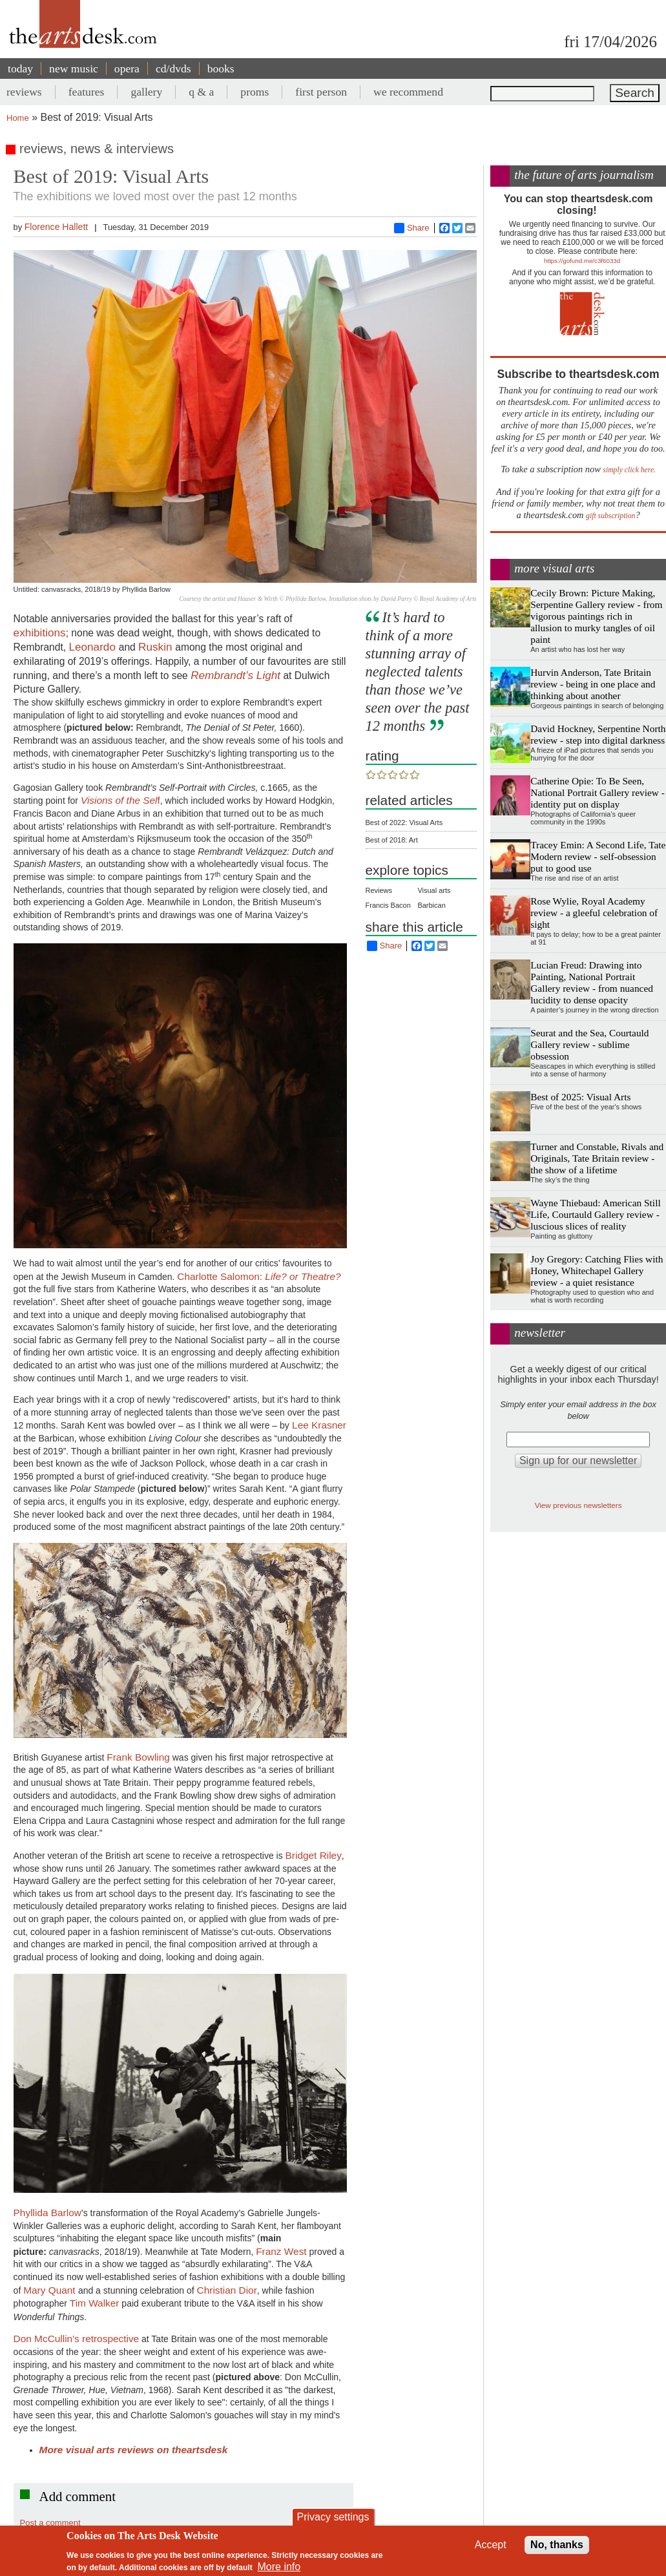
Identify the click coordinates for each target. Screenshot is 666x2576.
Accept (490, 2544)
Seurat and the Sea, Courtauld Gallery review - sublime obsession (589, 1044)
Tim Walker (95, 2303)
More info (279, 2566)
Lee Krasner (317, 1424)
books (220, 68)
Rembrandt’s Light (235, 675)
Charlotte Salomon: (258, 1276)
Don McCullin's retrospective (77, 2338)
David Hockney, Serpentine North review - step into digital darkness (597, 734)
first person (321, 91)
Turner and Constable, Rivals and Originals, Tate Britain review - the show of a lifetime (596, 1158)
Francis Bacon (388, 905)
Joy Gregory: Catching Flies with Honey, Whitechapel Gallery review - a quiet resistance (596, 1270)
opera (127, 68)
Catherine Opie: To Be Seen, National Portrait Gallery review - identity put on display (597, 792)
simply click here (628, 470)
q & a (201, 91)
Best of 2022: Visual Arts (404, 822)
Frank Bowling (138, 1757)
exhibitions (40, 632)
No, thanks (556, 2544)
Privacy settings (333, 2516)
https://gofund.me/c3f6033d (582, 260)
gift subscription (610, 516)
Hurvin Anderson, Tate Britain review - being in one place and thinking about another (592, 684)
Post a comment (50, 2523)
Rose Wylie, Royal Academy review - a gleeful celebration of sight (594, 912)
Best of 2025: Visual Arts (580, 1096)
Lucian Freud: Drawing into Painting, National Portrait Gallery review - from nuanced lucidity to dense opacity (591, 982)
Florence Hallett (56, 227)
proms (254, 91)
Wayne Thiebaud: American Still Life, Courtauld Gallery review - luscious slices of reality (595, 1214)
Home (17, 118)
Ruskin (156, 646)
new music (73, 68)
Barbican (431, 905)
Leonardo (93, 646)
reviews (24, 91)
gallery (146, 91)
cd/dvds (173, 68)
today (20, 68)
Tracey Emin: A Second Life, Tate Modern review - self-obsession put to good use (597, 856)
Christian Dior (227, 2290)
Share (412, 228)
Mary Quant (50, 2290)
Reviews (379, 890)
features (86, 91)
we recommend (408, 91)
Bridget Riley (314, 1855)
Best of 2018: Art (392, 840)
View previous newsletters (578, 1505)
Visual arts (433, 890)
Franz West (281, 2251)
